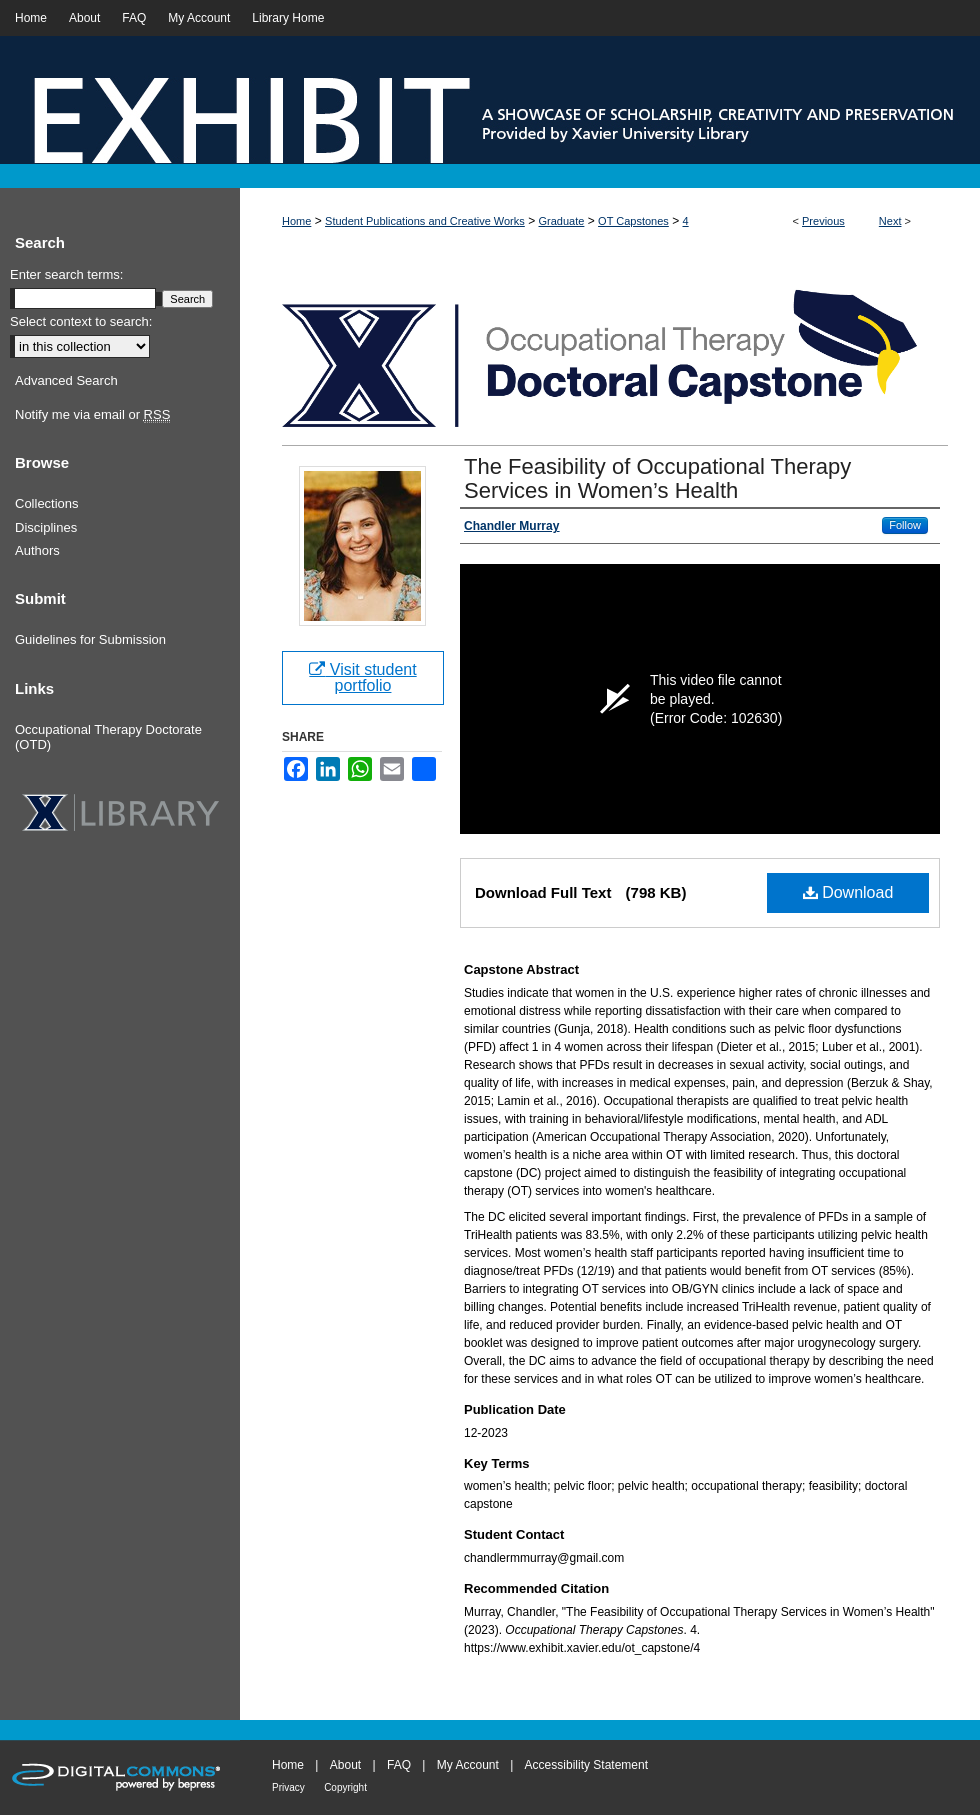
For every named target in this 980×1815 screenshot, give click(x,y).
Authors (37, 550)
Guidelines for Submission (90, 639)
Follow (905, 525)
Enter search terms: (66, 274)
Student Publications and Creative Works (425, 221)
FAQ (399, 1765)
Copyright (345, 1787)
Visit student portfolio (362, 677)
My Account (468, 1765)
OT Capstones (633, 221)
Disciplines (46, 527)
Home (296, 221)
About (345, 1765)
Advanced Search (66, 380)
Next (890, 221)
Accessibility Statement (586, 1765)
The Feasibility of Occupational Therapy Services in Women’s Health (657, 478)
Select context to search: (81, 321)
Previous (823, 221)
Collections (47, 503)
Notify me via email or (92, 415)
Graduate (562, 221)
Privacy (288, 1787)
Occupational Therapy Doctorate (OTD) (108, 737)
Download (848, 892)
